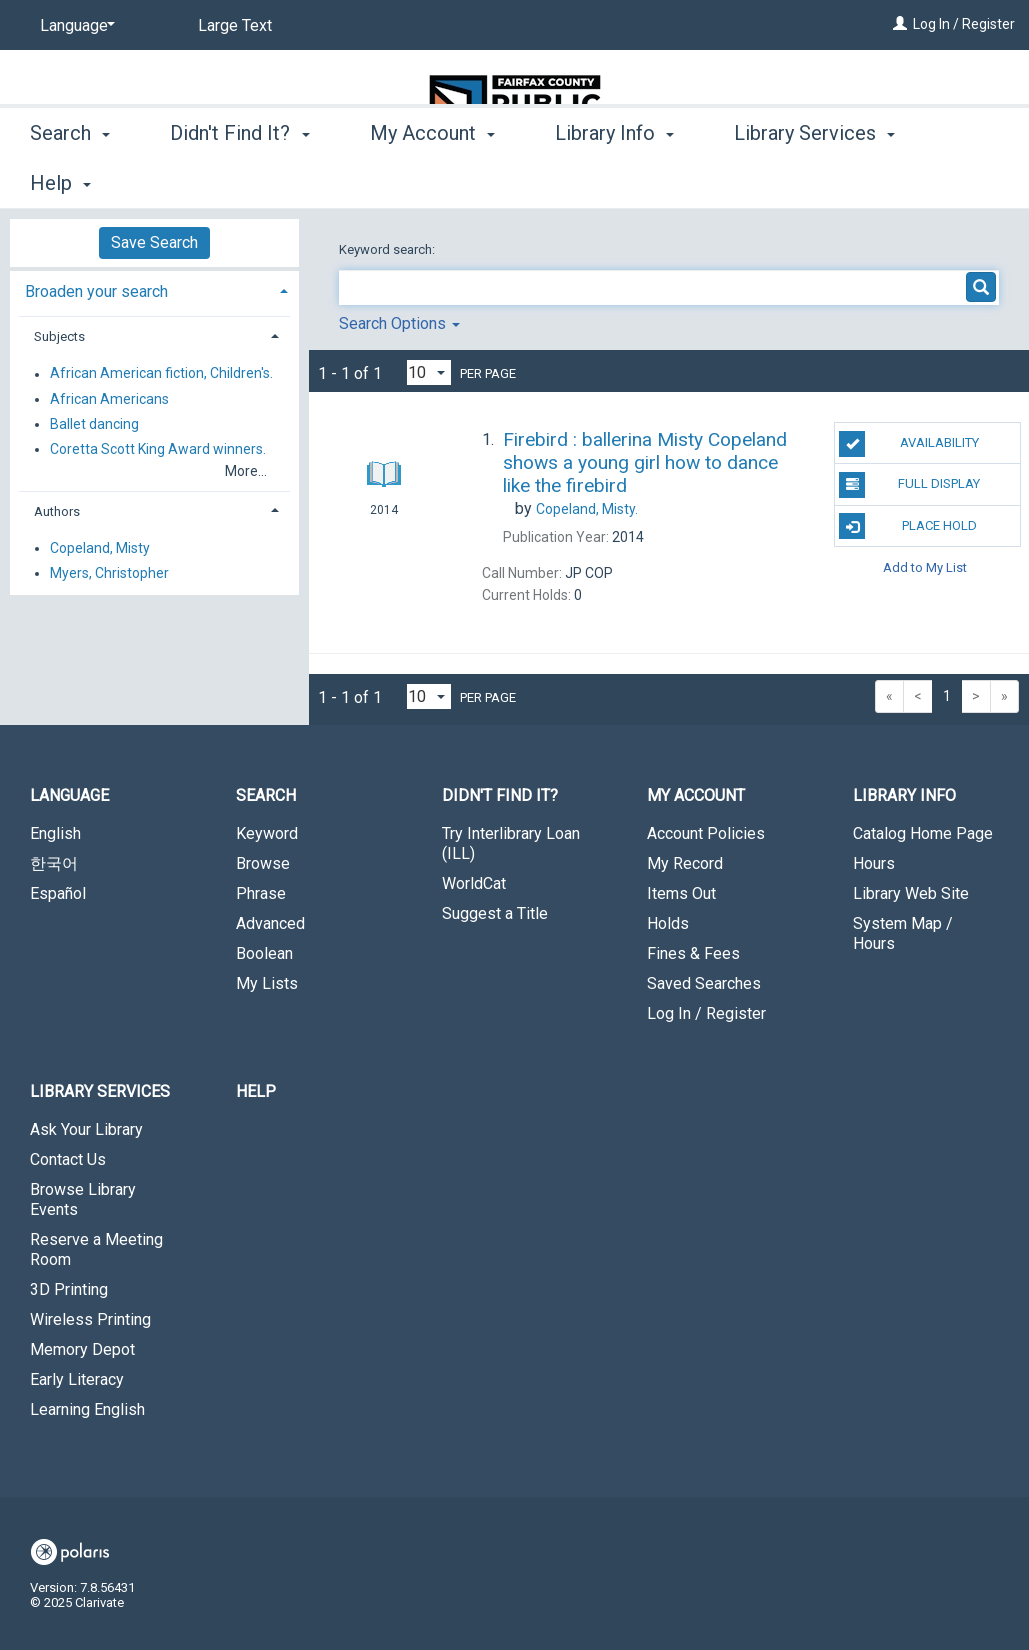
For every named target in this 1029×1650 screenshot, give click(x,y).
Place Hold (908, 526)
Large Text (235, 25)
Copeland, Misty (100, 548)
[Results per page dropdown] (429, 372)
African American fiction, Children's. (161, 374)
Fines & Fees (693, 953)
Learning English (87, 1409)
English (55, 833)
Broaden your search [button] (96, 291)
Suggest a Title (495, 913)
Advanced (270, 923)
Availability (909, 444)
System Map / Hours (903, 933)
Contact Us (68, 1159)
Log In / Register (964, 24)
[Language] (74, 26)
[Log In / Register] (900, 24)
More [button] (773, 183)
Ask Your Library (86, 1129)
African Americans (109, 399)
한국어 (54, 863)
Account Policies (706, 833)
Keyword (267, 833)
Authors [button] (57, 511)
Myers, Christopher (109, 573)
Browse (263, 863)
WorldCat (474, 883)
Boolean (264, 953)
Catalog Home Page (923, 833)
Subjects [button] (59, 336)
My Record (685, 863)
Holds (668, 923)
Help (256, 1091)
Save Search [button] (154, 242)
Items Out (681, 893)
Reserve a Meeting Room (96, 1249)
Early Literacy (77, 1379)
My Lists (267, 983)
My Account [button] (432, 180)
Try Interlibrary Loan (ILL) (511, 843)
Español (58, 893)
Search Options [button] (399, 323)
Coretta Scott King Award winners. (158, 449)
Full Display (909, 485)
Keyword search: (388, 249)
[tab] (154, 289)
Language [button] (69, 795)
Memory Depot (82, 1349)
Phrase (261, 893)
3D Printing (69, 1289)
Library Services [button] (100, 1091)
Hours (874, 863)
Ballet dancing (94, 424)
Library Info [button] (614, 180)
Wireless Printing (90, 1319)
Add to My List (925, 567)
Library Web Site (911, 893)
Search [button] (70, 180)
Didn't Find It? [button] (239, 180)
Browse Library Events (83, 1199)
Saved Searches (704, 983)
